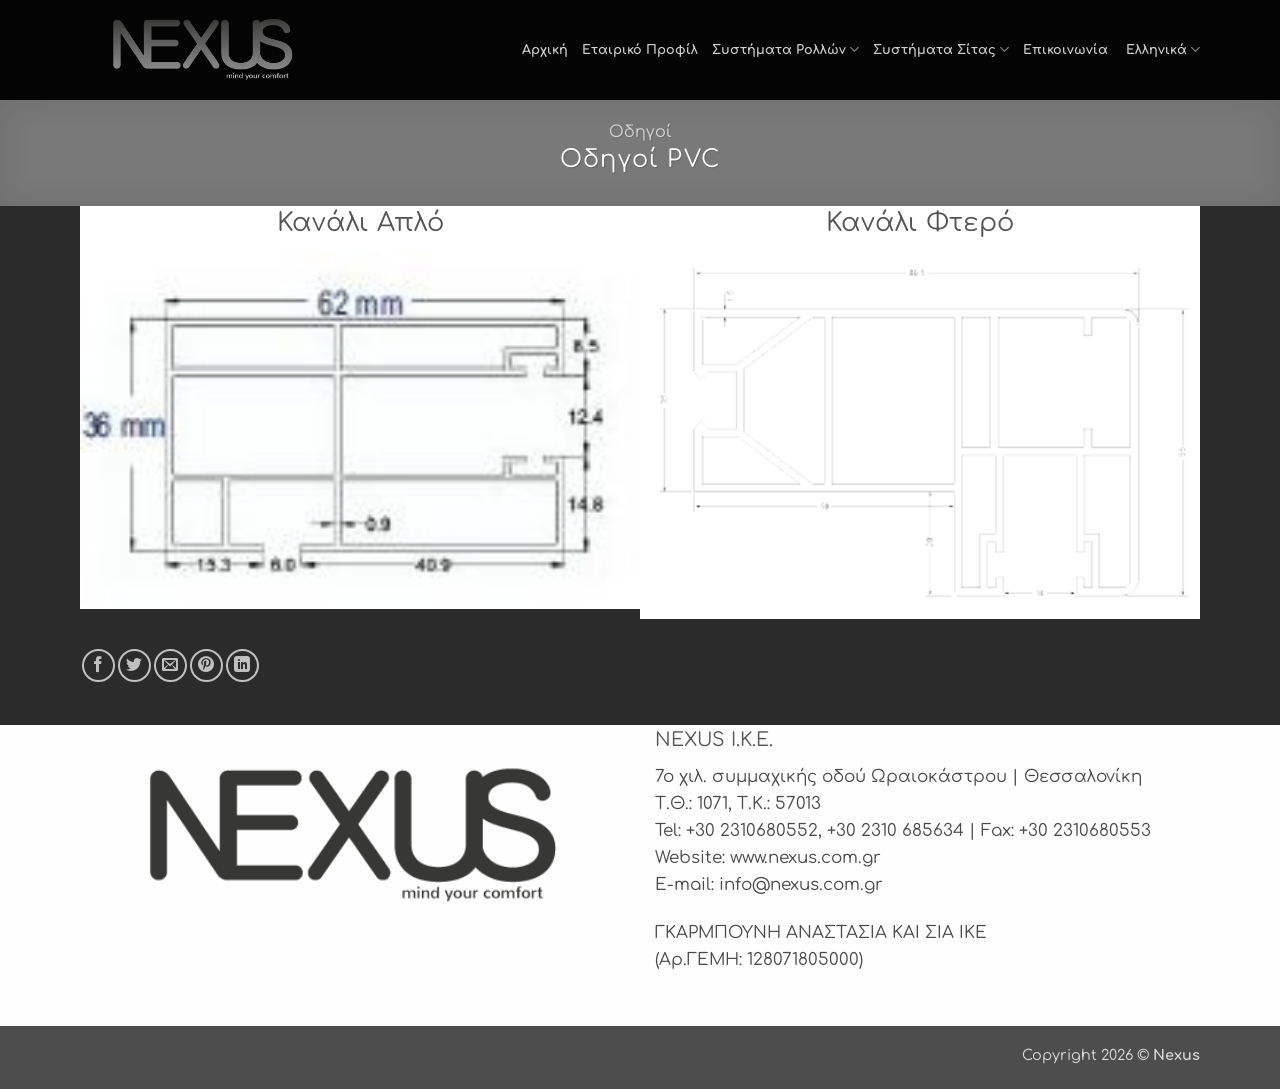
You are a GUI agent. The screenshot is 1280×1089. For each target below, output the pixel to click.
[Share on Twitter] (134, 665)
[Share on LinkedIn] (242, 665)
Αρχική (545, 50)
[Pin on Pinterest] (206, 665)
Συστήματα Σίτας (941, 49)
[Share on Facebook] (98, 665)
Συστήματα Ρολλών (785, 49)
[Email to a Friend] (170, 665)
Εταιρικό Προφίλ (640, 50)
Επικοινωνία (1065, 50)
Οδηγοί (640, 132)
